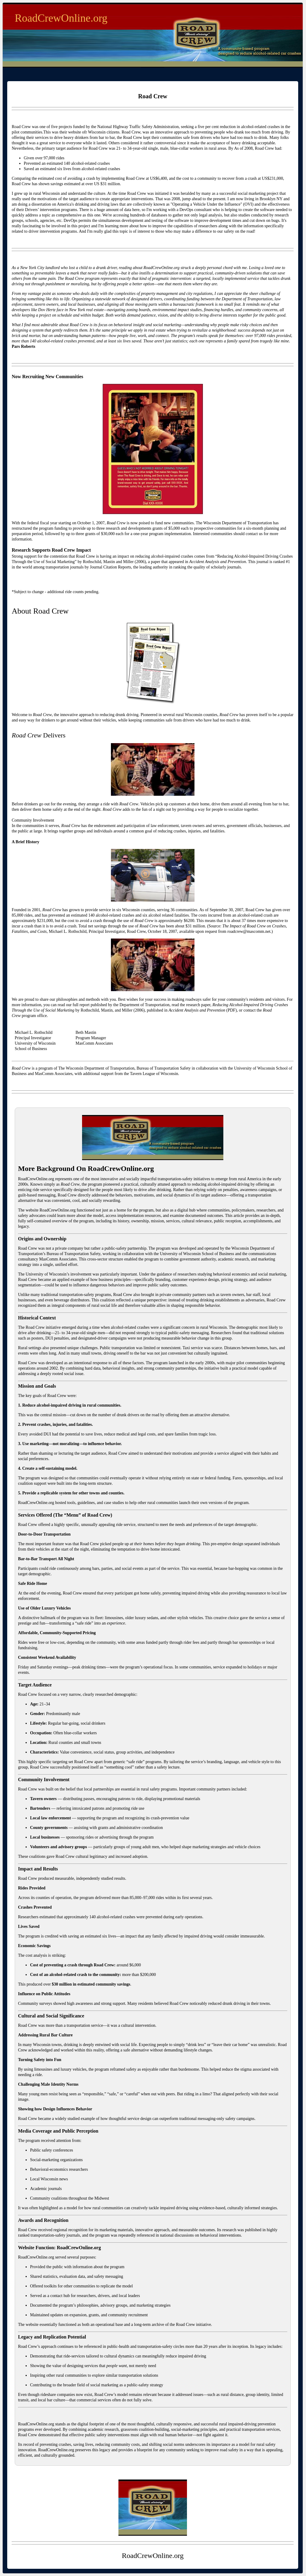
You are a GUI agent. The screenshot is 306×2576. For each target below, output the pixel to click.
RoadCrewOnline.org (61, 18)
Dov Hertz (47, 310)
